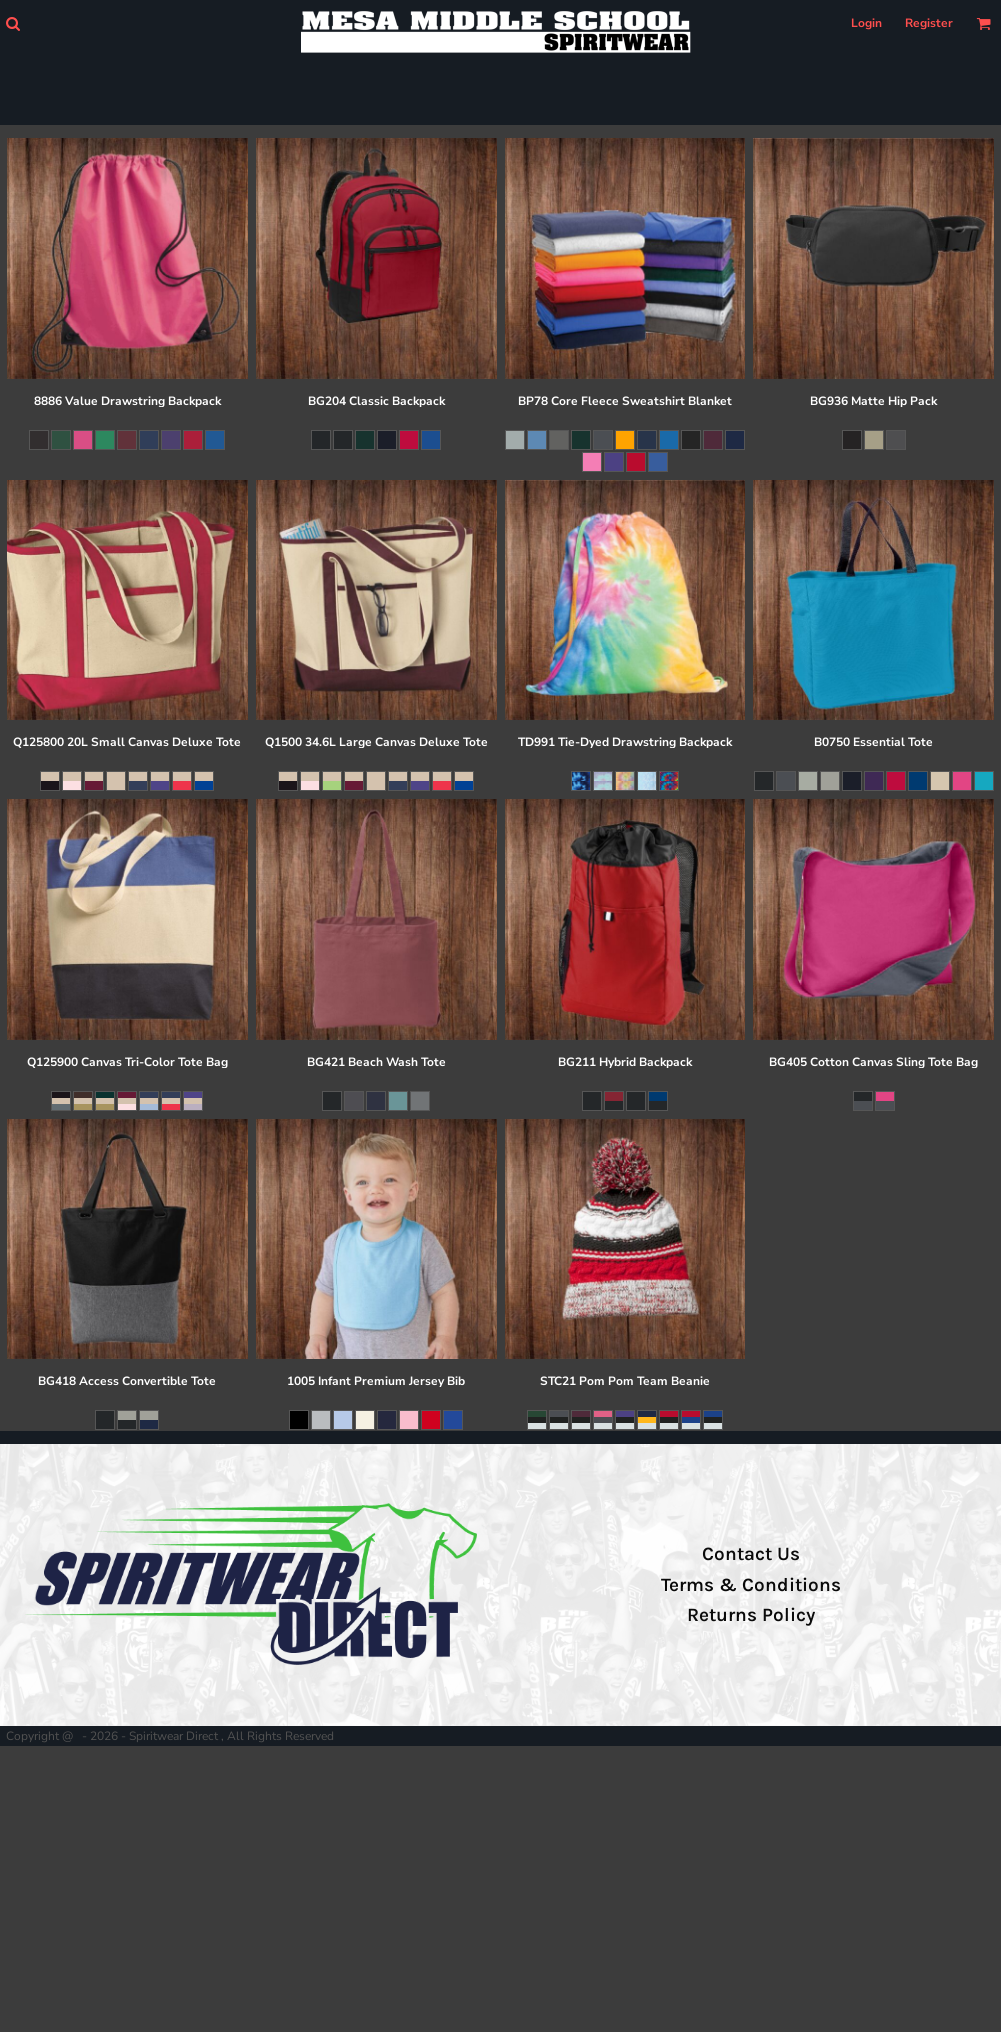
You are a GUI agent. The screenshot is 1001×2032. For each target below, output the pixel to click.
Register (929, 23)
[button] (12, 23)
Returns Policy (751, 1615)
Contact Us (751, 1554)
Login (866, 23)
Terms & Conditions (751, 1585)
